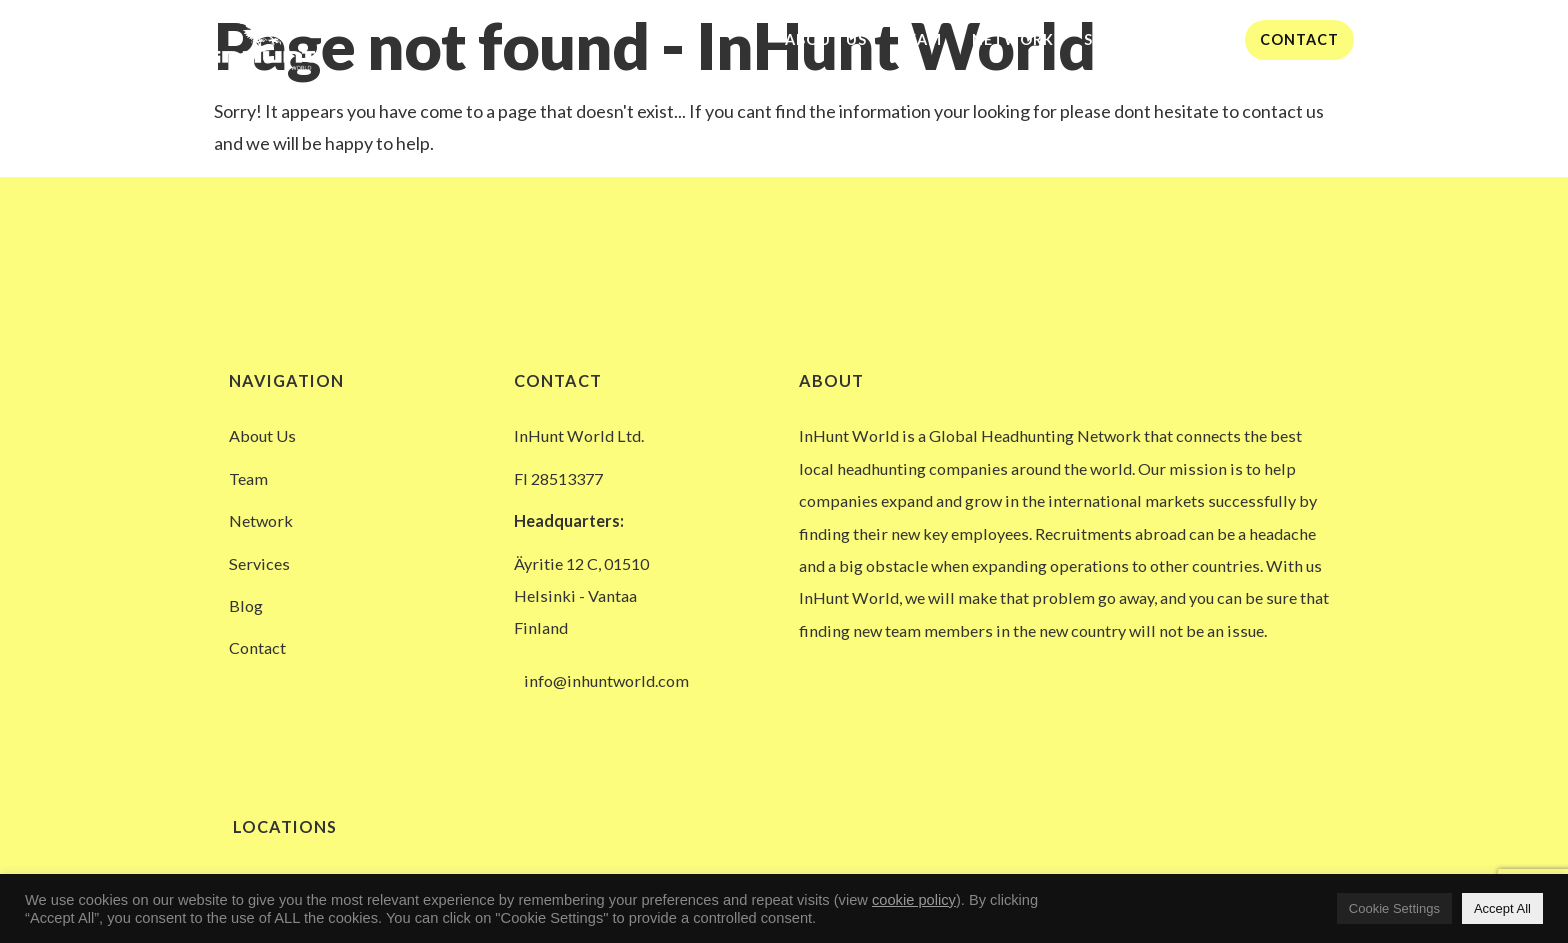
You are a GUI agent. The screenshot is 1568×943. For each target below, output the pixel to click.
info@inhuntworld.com (606, 680)
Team (919, 39)
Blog (1208, 39)
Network (1013, 39)
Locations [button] (283, 826)
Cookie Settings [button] (1394, 908)
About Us (826, 39)
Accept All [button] (1502, 908)
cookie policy (914, 900)
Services (1120, 39)
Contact (1299, 39)
